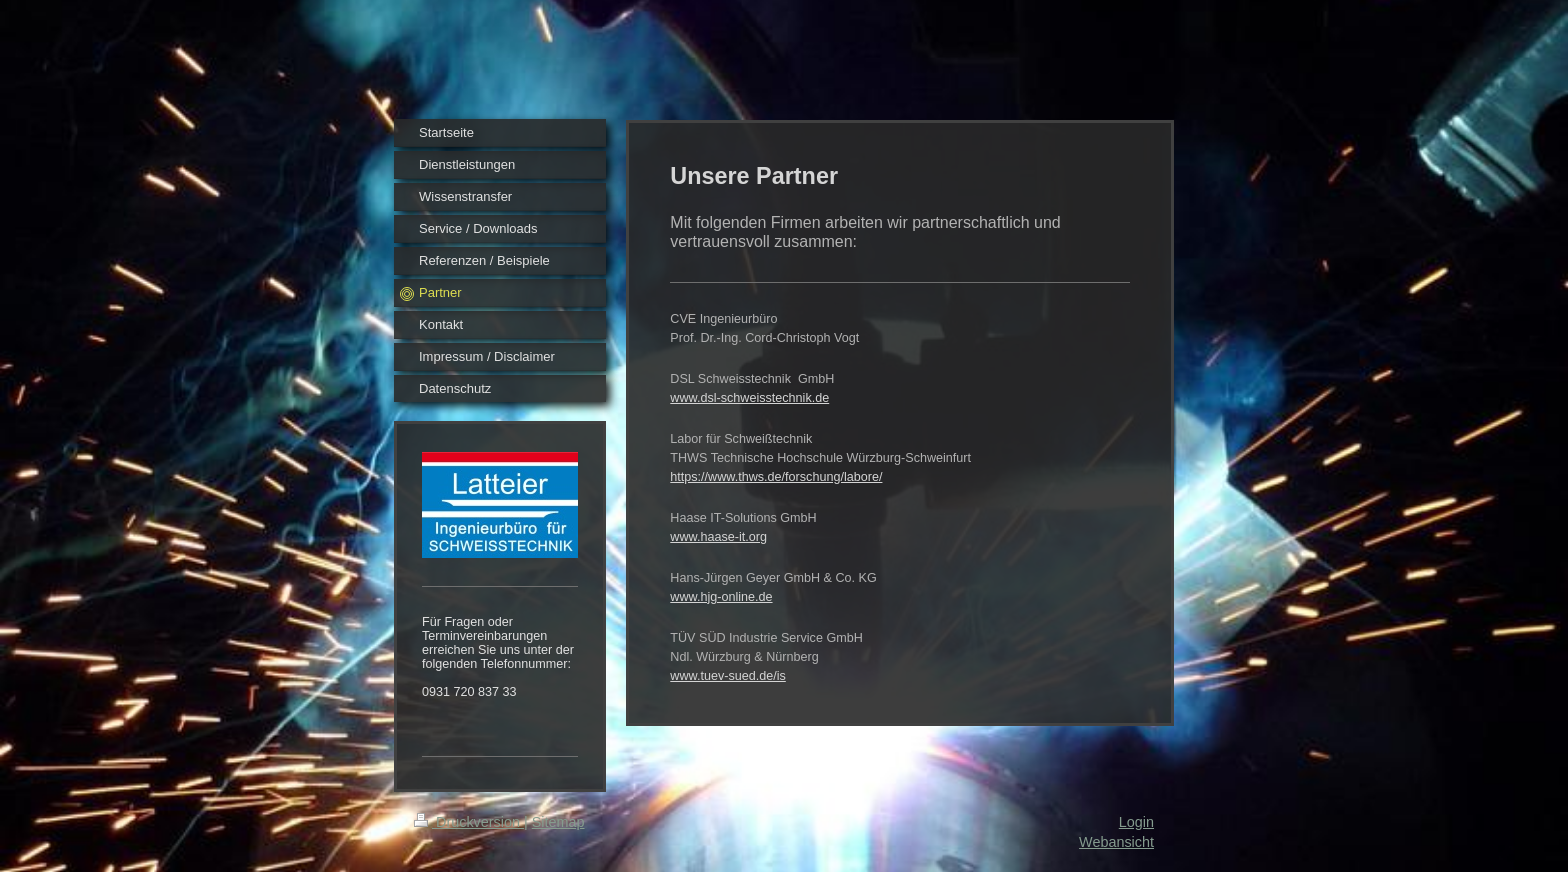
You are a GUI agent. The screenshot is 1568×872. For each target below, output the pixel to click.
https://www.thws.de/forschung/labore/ (776, 477)
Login (1136, 822)
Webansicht (1116, 842)
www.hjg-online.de (721, 597)
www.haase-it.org (718, 537)
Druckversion (469, 822)
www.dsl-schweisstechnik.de (749, 398)
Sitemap (558, 822)
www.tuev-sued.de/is (728, 676)
